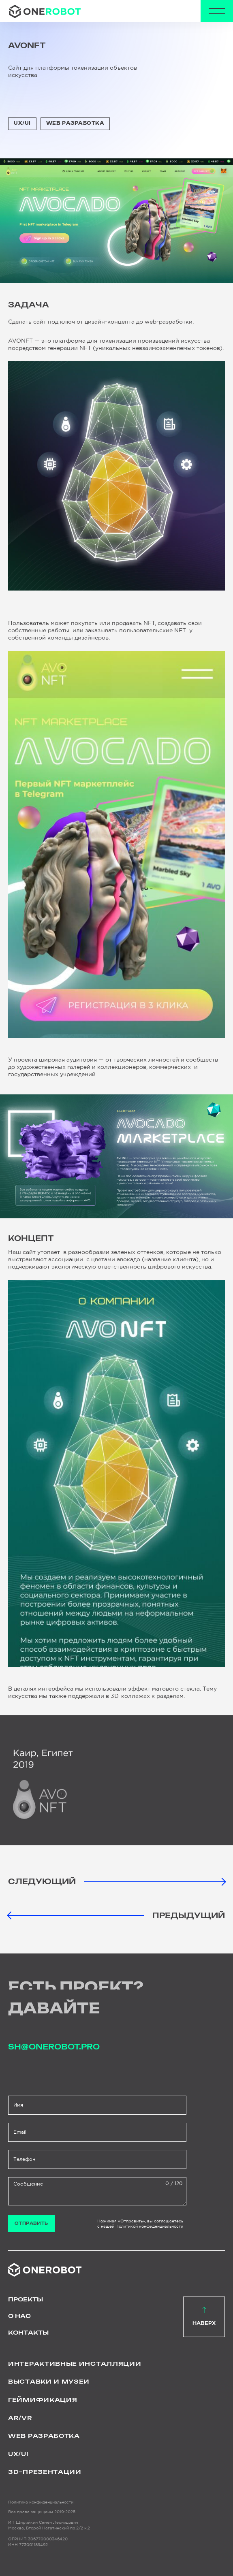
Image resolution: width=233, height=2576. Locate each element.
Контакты (28, 2333)
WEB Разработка (75, 123)
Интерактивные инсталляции (74, 2364)
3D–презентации (44, 2472)
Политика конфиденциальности (40, 2502)
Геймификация (42, 2400)
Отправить (31, 2224)
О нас (19, 2316)
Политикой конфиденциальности (149, 2226)
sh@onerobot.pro (54, 2047)
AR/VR (20, 2418)
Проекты (25, 2300)
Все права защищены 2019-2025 (41, 2512)
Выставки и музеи (49, 2382)
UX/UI (22, 123)
